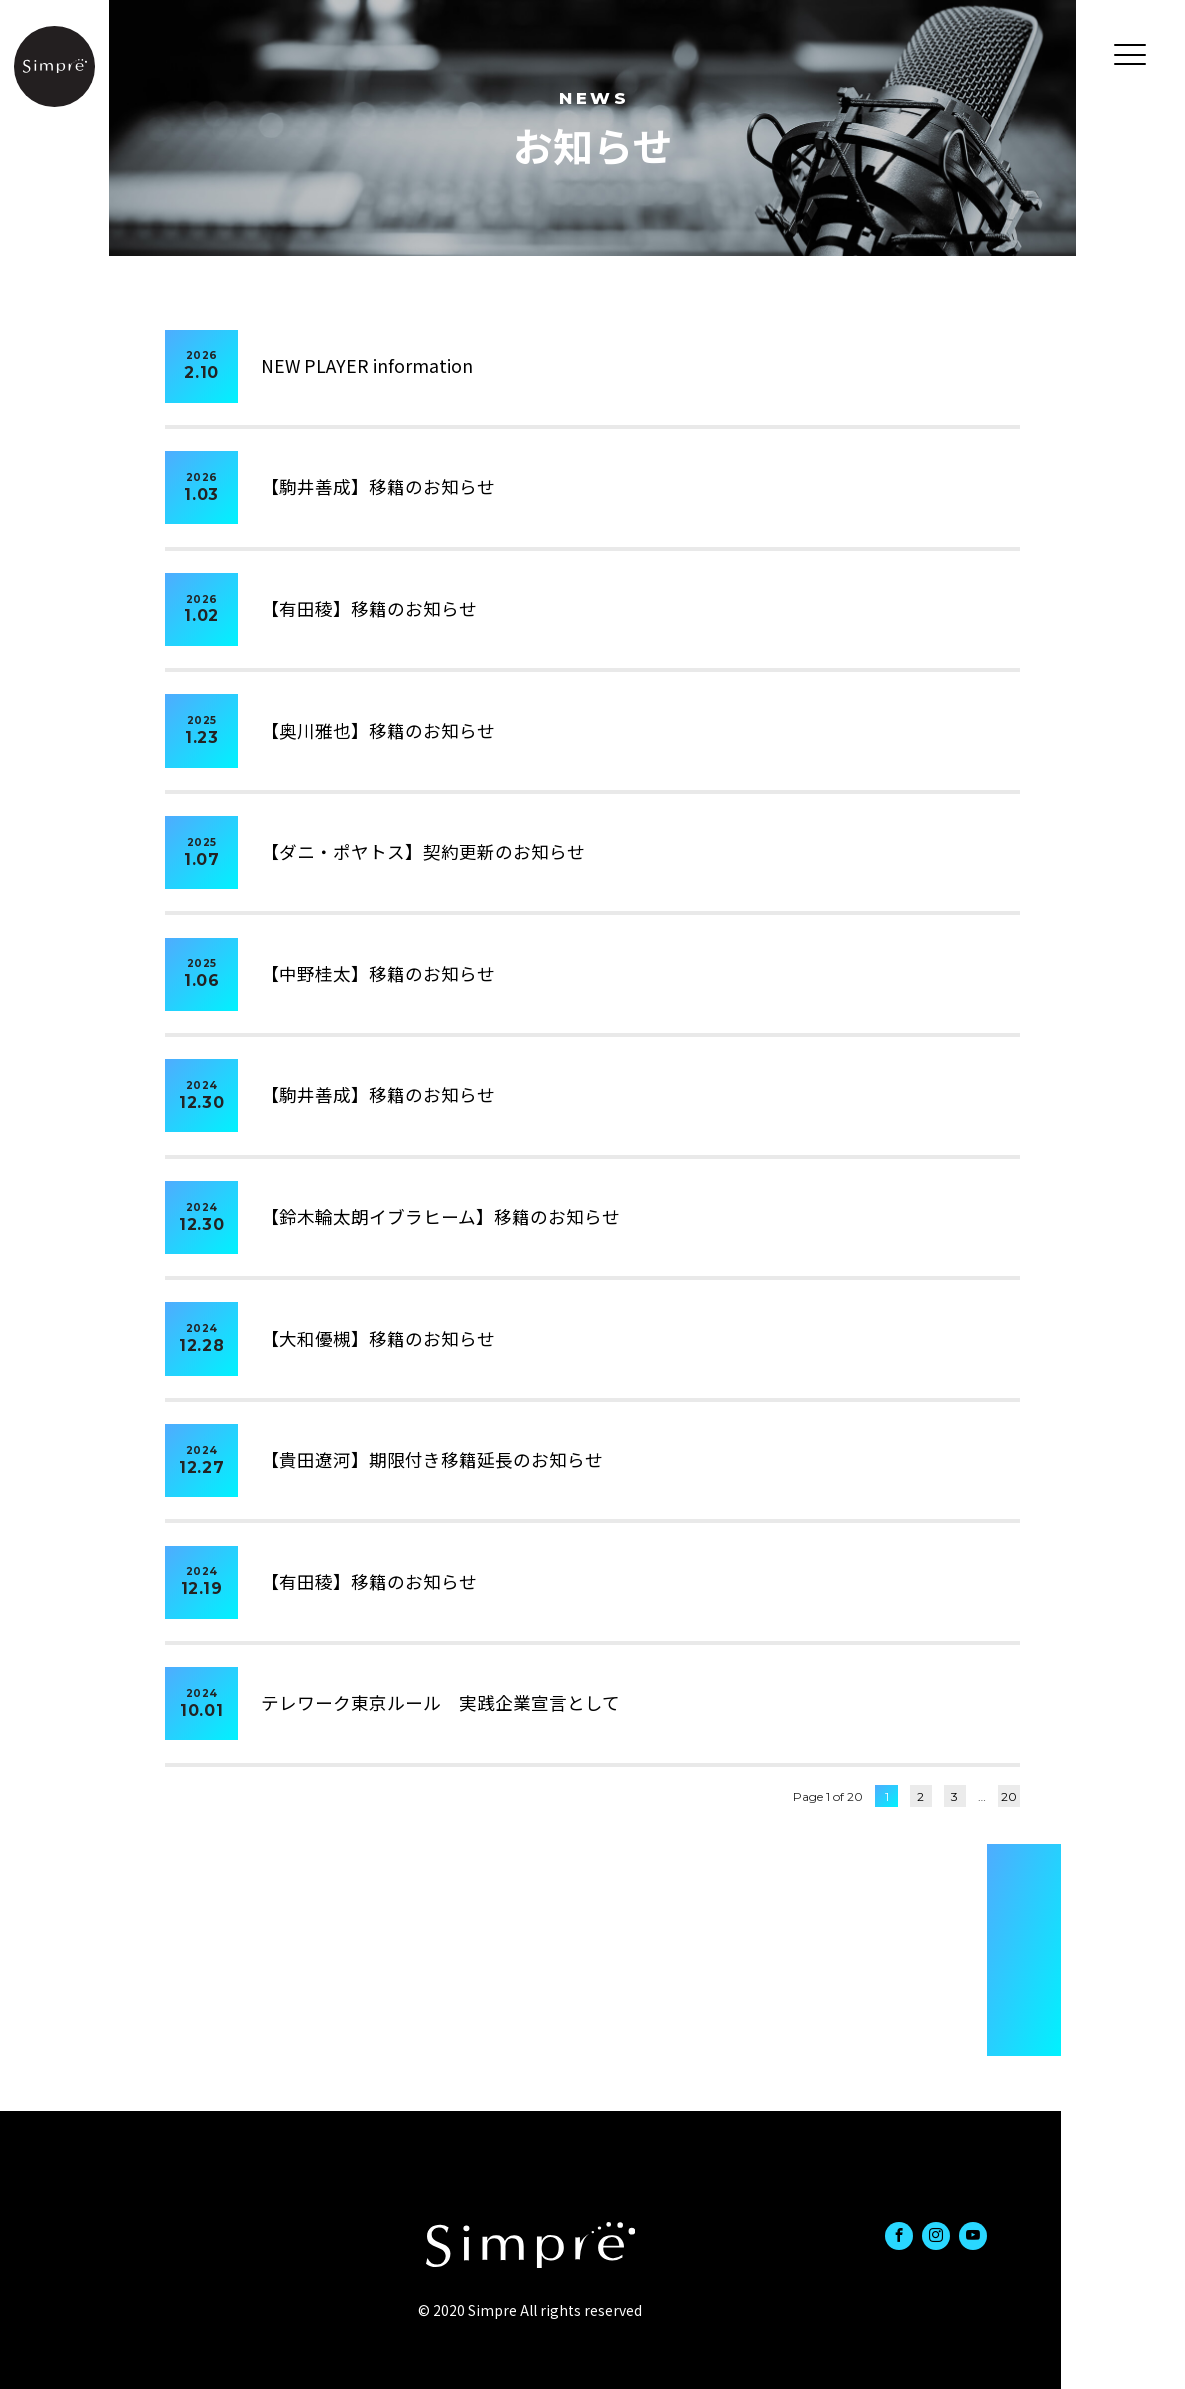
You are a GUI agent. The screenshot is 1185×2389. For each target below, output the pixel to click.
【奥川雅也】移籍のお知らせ (378, 730)
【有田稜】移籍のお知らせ (369, 608)
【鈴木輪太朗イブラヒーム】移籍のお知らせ (440, 1216)
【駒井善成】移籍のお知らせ (378, 486)
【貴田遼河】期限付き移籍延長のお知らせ (432, 1459)
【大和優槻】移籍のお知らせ (378, 1338)
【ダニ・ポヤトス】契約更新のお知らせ (423, 851)
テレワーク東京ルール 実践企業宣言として (440, 1702)
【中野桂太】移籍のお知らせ (378, 973)
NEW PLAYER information (367, 365)
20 (1009, 1796)
